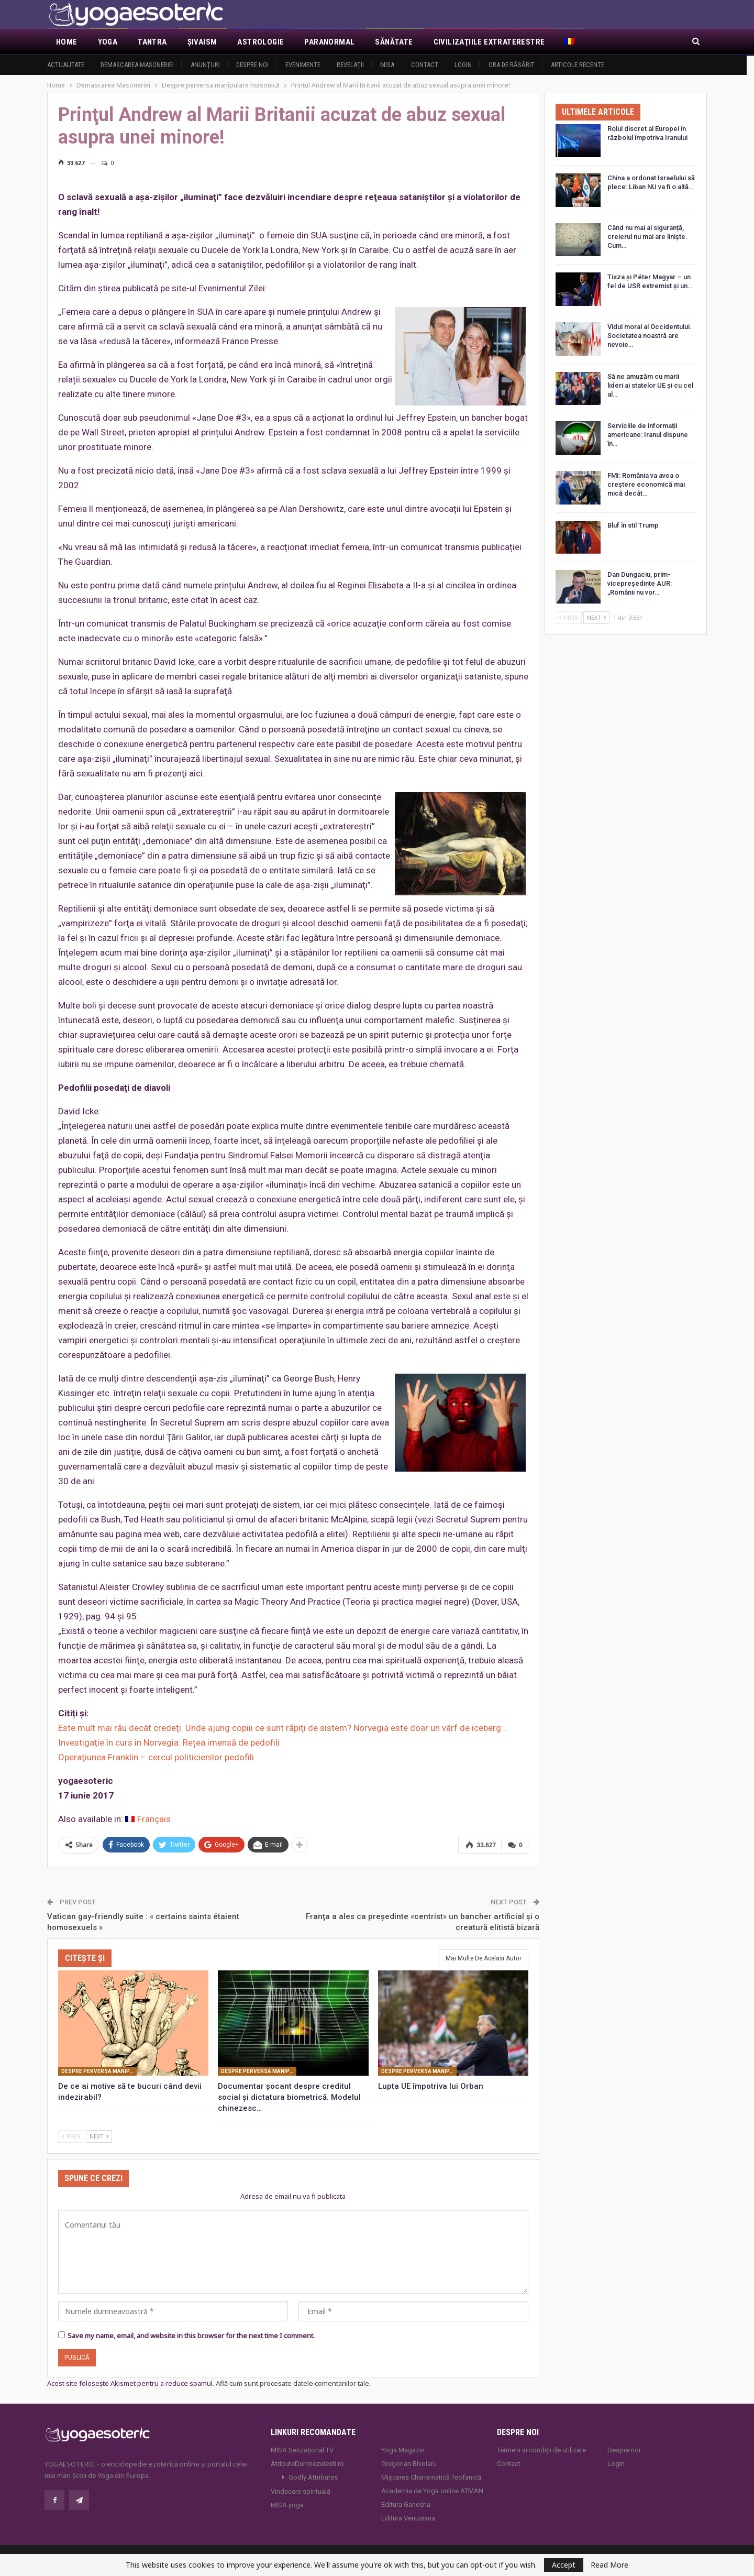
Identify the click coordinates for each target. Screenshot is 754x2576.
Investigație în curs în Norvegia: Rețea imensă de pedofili (169, 1742)
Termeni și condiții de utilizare (541, 2448)
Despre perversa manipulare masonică (99, 2070)
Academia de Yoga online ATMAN (432, 2489)
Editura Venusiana (408, 2516)
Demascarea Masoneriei (137, 65)
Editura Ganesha (405, 2503)
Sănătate (394, 42)
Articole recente (577, 65)
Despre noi (252, 65)
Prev (71, 2135)
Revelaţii (350, 65)
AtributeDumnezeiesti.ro (307, 2462)
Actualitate (65, 65)
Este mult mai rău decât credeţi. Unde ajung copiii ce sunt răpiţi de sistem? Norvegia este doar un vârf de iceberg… (282, 1728)
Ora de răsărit (512, 65)
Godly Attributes (313, 2476)
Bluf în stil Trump (633, 525)
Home (66, 42)
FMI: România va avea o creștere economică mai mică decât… (646, 484)
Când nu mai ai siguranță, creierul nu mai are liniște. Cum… (647, 236)
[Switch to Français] (148, 1819)
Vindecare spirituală (300, 2490)
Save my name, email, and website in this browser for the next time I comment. (191, 2334)
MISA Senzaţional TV (302, 2448)
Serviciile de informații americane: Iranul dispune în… (647, 434)
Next (99, 2135)
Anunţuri (205, 65)
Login (463, 65)
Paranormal (329, 42)
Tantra (152, 42)
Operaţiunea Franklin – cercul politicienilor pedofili (156, 1757)
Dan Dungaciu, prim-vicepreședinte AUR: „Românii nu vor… (639, 583)
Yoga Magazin (403, 2448)
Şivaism (202, 42)
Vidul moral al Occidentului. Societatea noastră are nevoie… (649, 335)
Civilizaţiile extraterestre (489, 42)
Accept (563, 2565)
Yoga (108, 42)
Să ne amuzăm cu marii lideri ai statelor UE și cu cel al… (650, 385)
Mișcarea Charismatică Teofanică (431, 2476)
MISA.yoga (287, 2503)
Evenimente (302, 65)
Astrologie (260, 42)
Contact (424, 65)
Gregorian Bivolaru (409, 2462)
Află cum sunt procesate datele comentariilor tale (292, 2382)
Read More (609, 2565)
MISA (387, 65)
